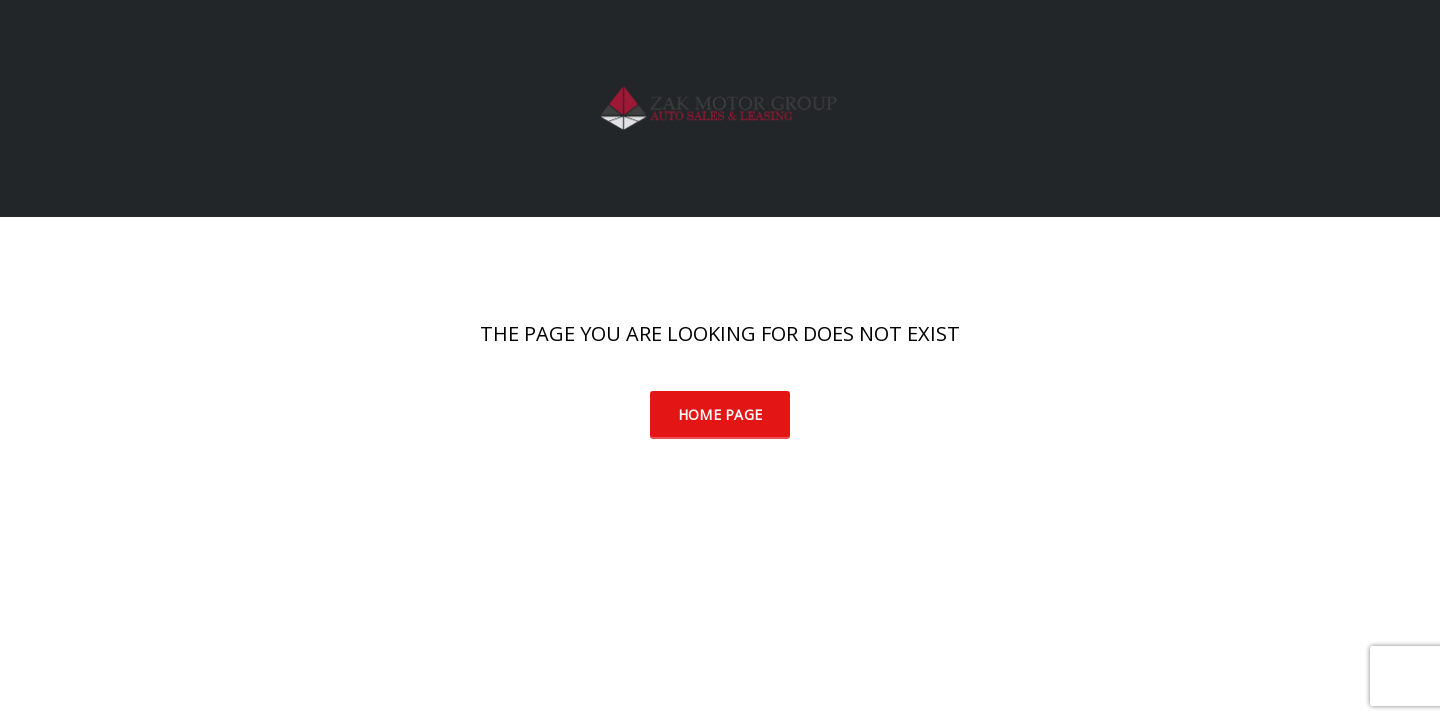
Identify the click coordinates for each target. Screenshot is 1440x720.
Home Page (720, 414)
